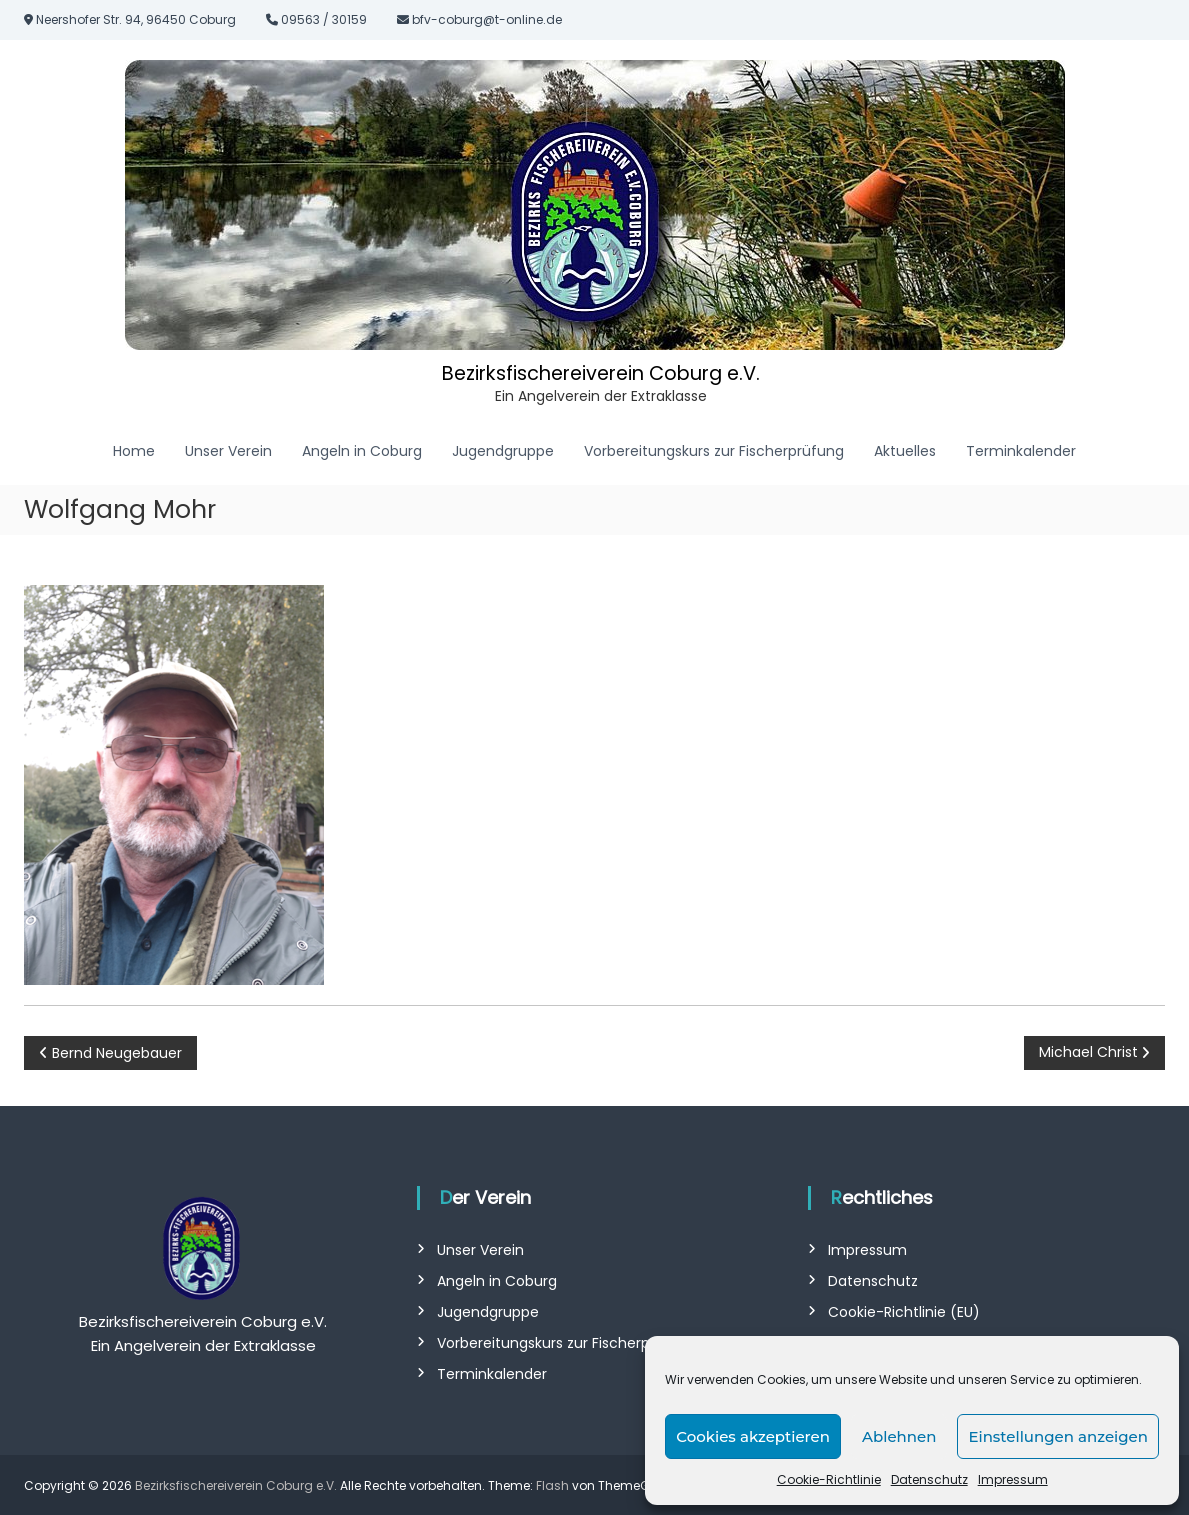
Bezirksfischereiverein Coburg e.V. (601, 372)
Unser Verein (228, 450)
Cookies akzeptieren (753, 1436)
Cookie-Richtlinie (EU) (904, 1311)
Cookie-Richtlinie (829, 1479)
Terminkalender (1021, 450)
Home (134, 450)
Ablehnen (899, 1436)
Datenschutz (929, 1479)
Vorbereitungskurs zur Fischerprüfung (714, 450)
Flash (552, 1484)
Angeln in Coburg (362, 450)
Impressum (1013, 1479)
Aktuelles (905, 450)
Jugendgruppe (503, 450)
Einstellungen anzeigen (1058, 1436)
